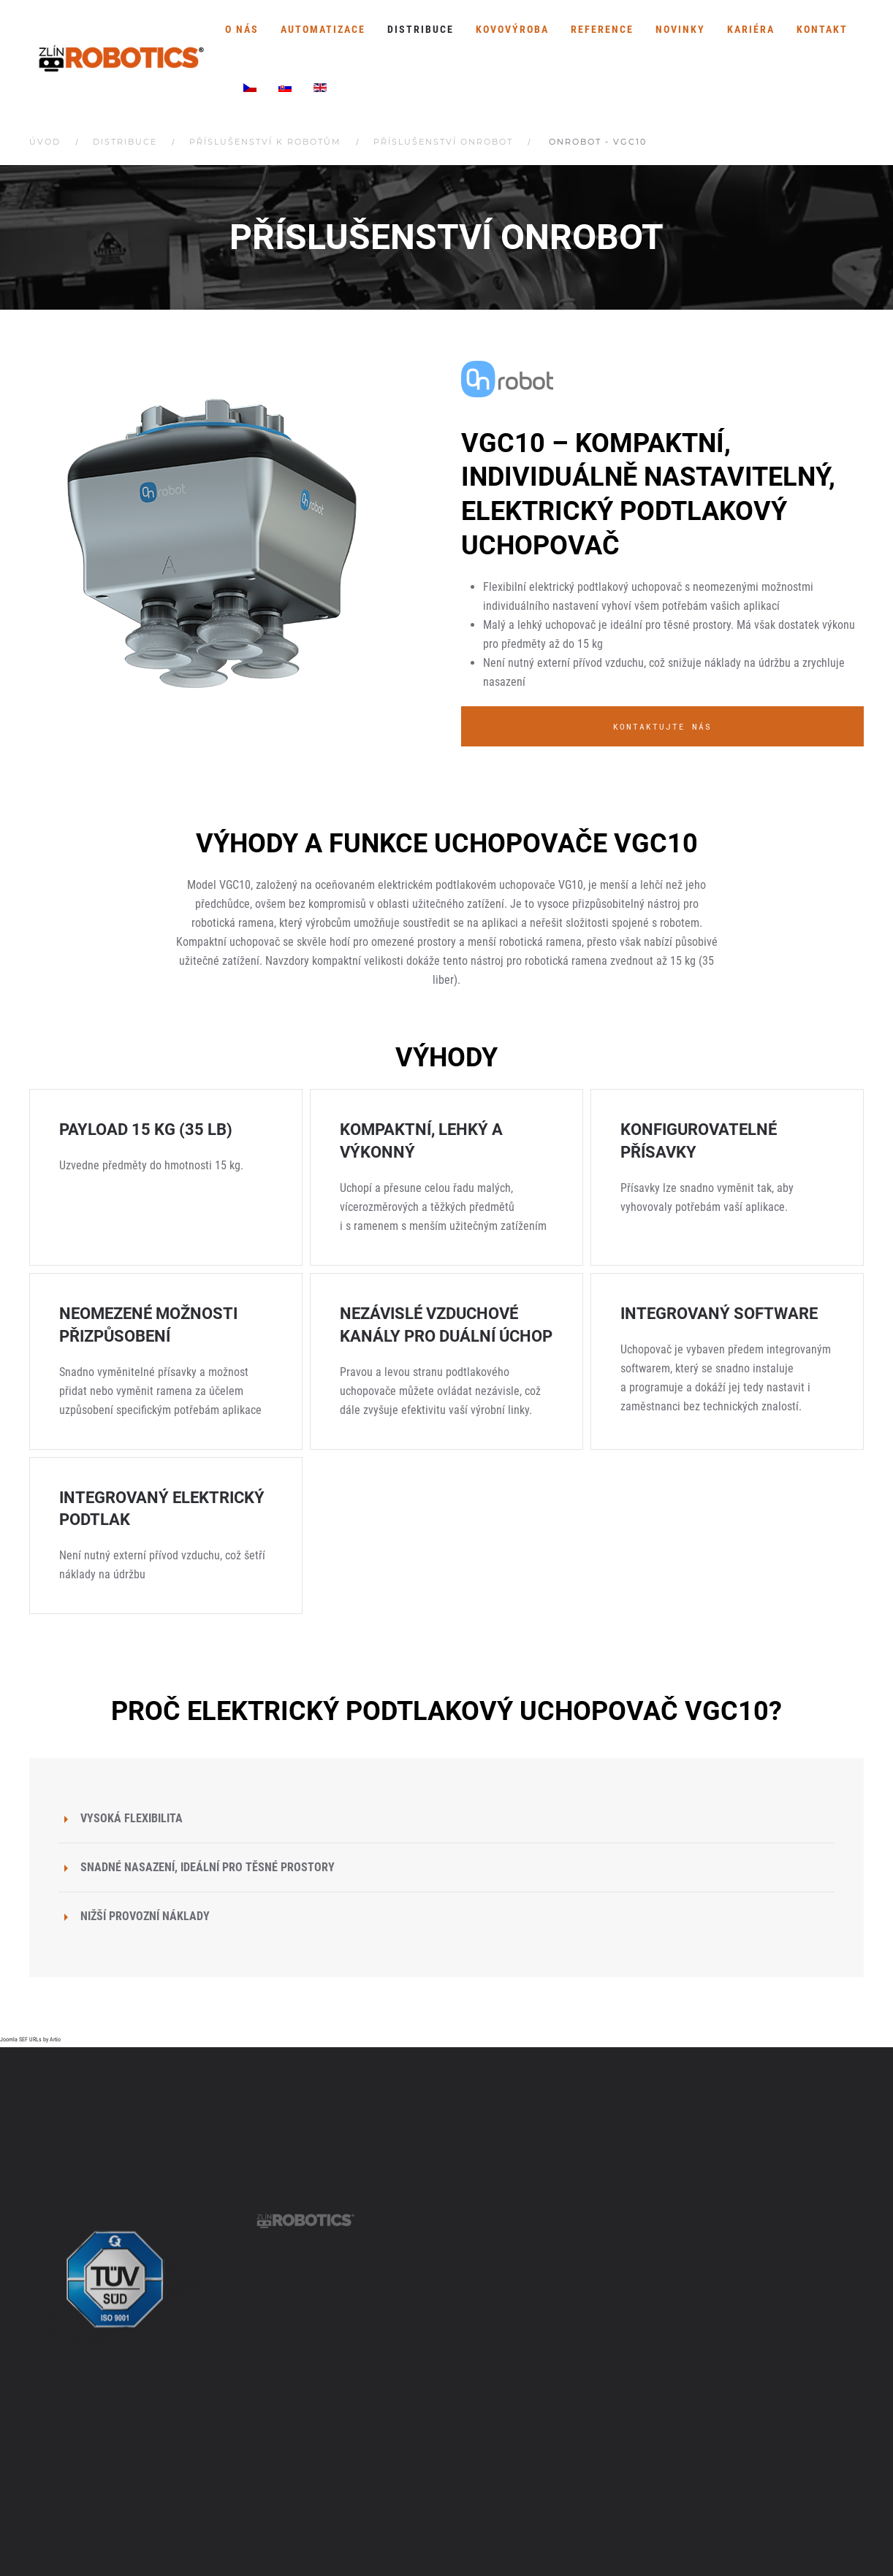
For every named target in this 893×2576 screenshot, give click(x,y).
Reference (602, 29)
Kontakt (822, 29)
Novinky (680, 29)
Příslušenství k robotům (265, 142)
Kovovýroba (512, 29)
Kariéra (751, 29)
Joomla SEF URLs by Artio (30, 2039)
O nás (242, 29)
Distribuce (420, 29)
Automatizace (323, 29)
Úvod (45, 142)
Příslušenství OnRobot (443, 142)
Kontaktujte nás (662, 726)
